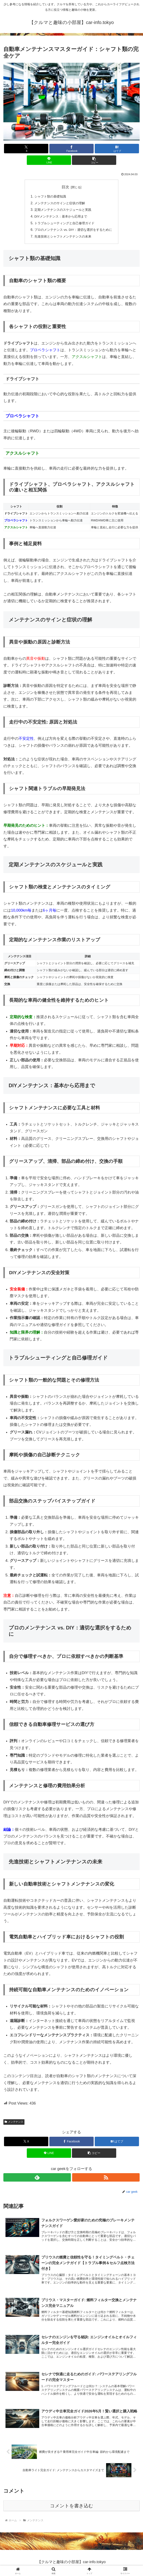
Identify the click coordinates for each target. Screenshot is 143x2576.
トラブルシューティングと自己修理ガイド (64, 224)
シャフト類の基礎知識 (49, 196)
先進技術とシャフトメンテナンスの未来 (62, 237)
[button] (94, 160)
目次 (65, 187)
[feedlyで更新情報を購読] (37, 2178)
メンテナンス (14, 2123)
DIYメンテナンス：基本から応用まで (60, 217)
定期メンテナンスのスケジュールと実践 (62, 210)
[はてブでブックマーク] (117, 148)
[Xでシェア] (26, 148)
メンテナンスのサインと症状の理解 (59, 203)
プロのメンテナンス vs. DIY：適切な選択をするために (73, 230)
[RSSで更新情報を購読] (106, 2178)
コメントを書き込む (71, 2508)
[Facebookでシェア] (71, 148)
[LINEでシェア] (49, 160)
